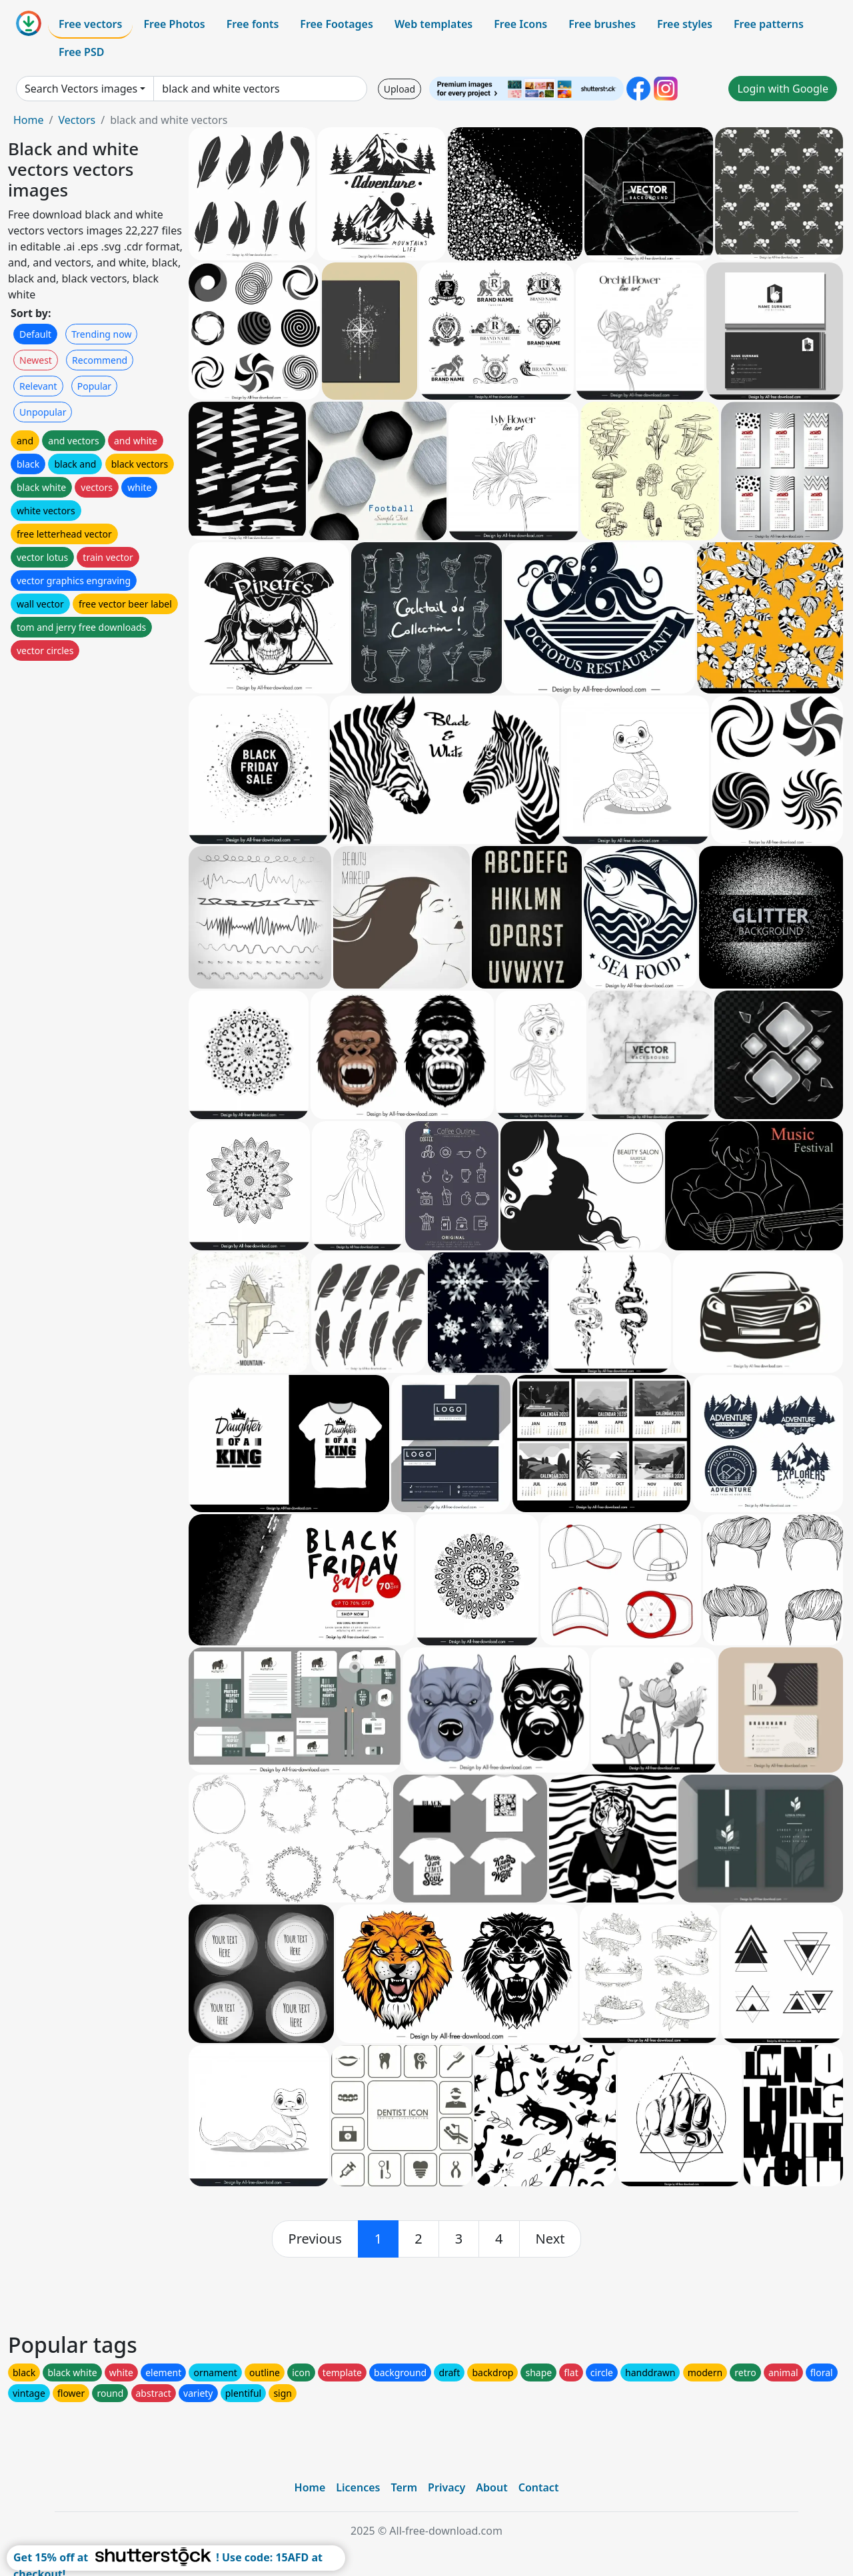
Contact (538, 2487)
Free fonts (253, 24)
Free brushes (602, 24)
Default (35, 334)
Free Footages (336, 24)
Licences (358, 2487)
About (491, 2487)
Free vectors (90, 24)
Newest (35, 360)
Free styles (684, 24)
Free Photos (174, 24)
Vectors (76, 120)
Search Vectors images (81, 88)
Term (404, 2487)
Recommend (99, 360)
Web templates (433, 24)
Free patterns (769, 24)
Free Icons (520, 24)
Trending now (101, 334)
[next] (550, 2239)
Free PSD (81, 52)
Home (28, 120)
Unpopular (42, 412)
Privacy (446, 2487)
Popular (94, 386)
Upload (399, 89)
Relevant (38, 386)
